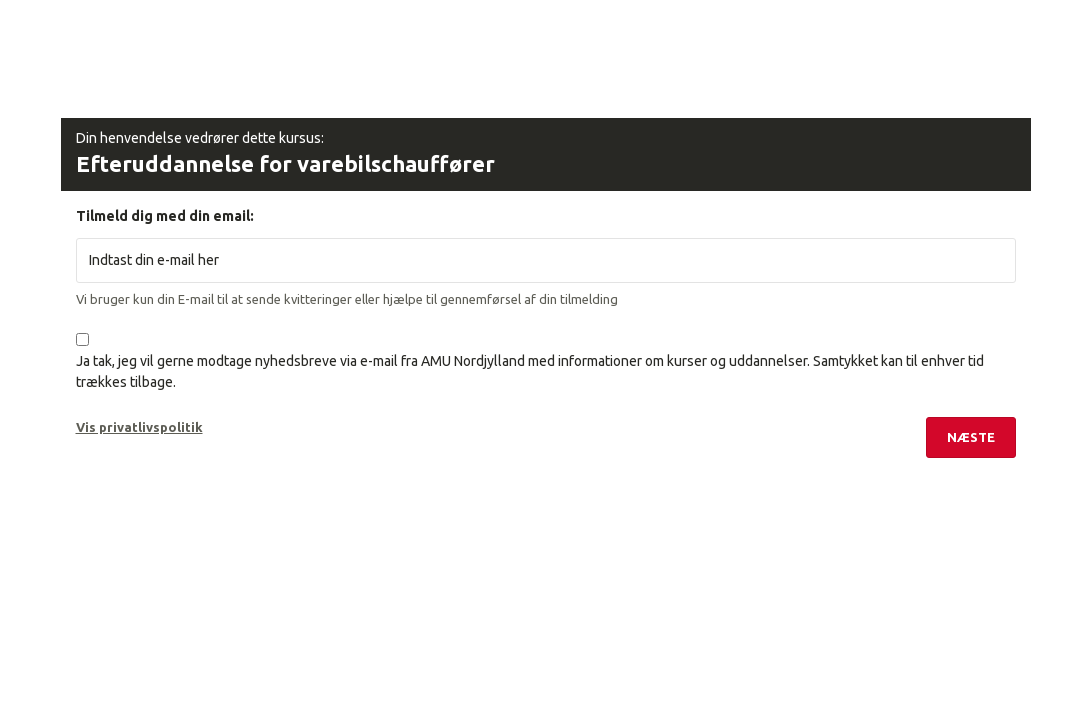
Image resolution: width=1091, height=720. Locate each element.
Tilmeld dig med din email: (165, 216)
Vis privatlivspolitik (139, 427)
